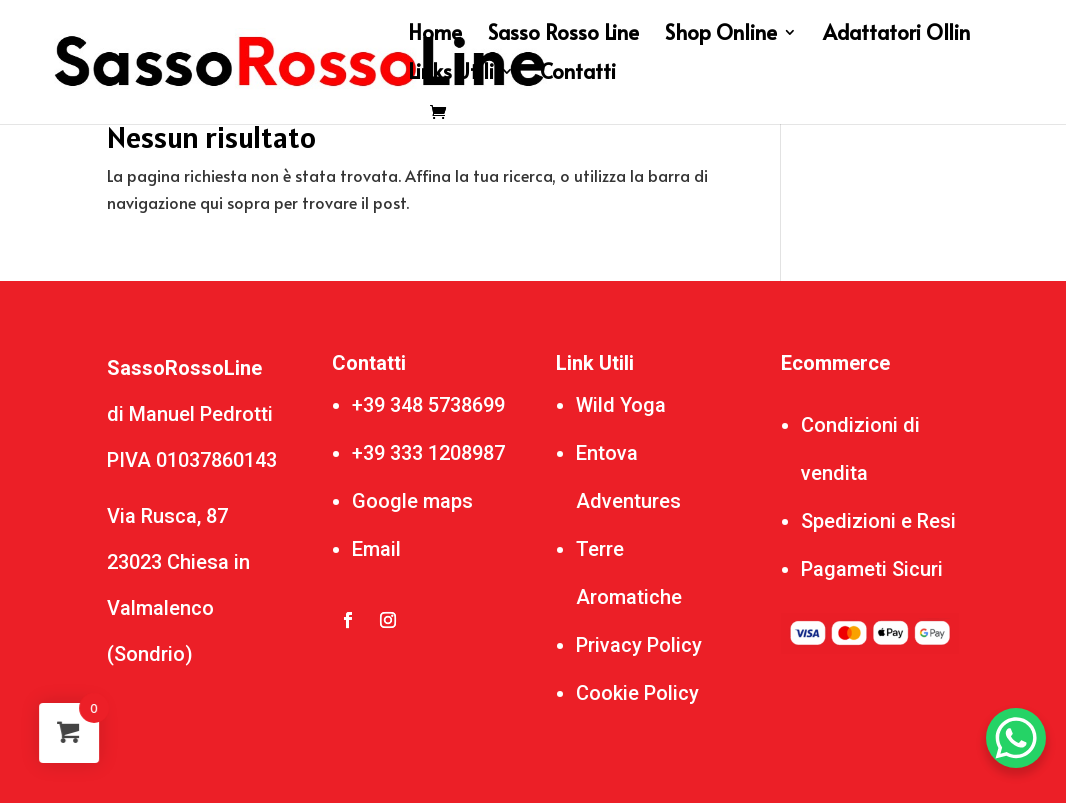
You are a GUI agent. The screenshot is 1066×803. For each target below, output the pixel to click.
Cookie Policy (637, 693)
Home (435, 35)
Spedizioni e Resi (878, 521)
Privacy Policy (639, 645)
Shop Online (721, 35)
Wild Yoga (621, 405)
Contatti (578, 74)
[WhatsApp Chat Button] (1016, 738)
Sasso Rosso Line (563, 35)
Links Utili (451, 74)
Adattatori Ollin (896, 35)
